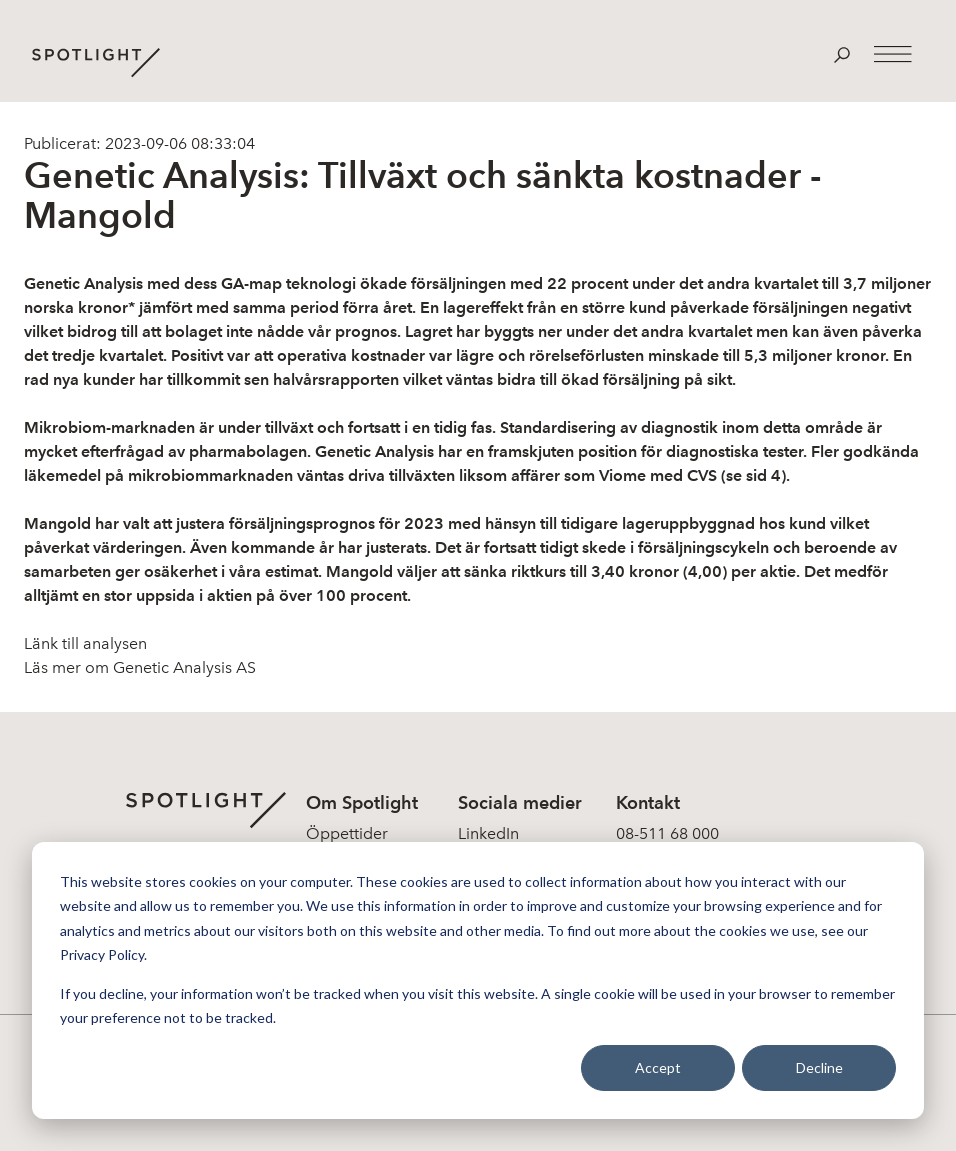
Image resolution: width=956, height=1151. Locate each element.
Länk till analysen (85, 643)
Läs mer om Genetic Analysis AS (140, 667)
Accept (658, 1067)
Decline (819, 1067)
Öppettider (347, 833)
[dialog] (478, 980)
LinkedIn (488, 833)
